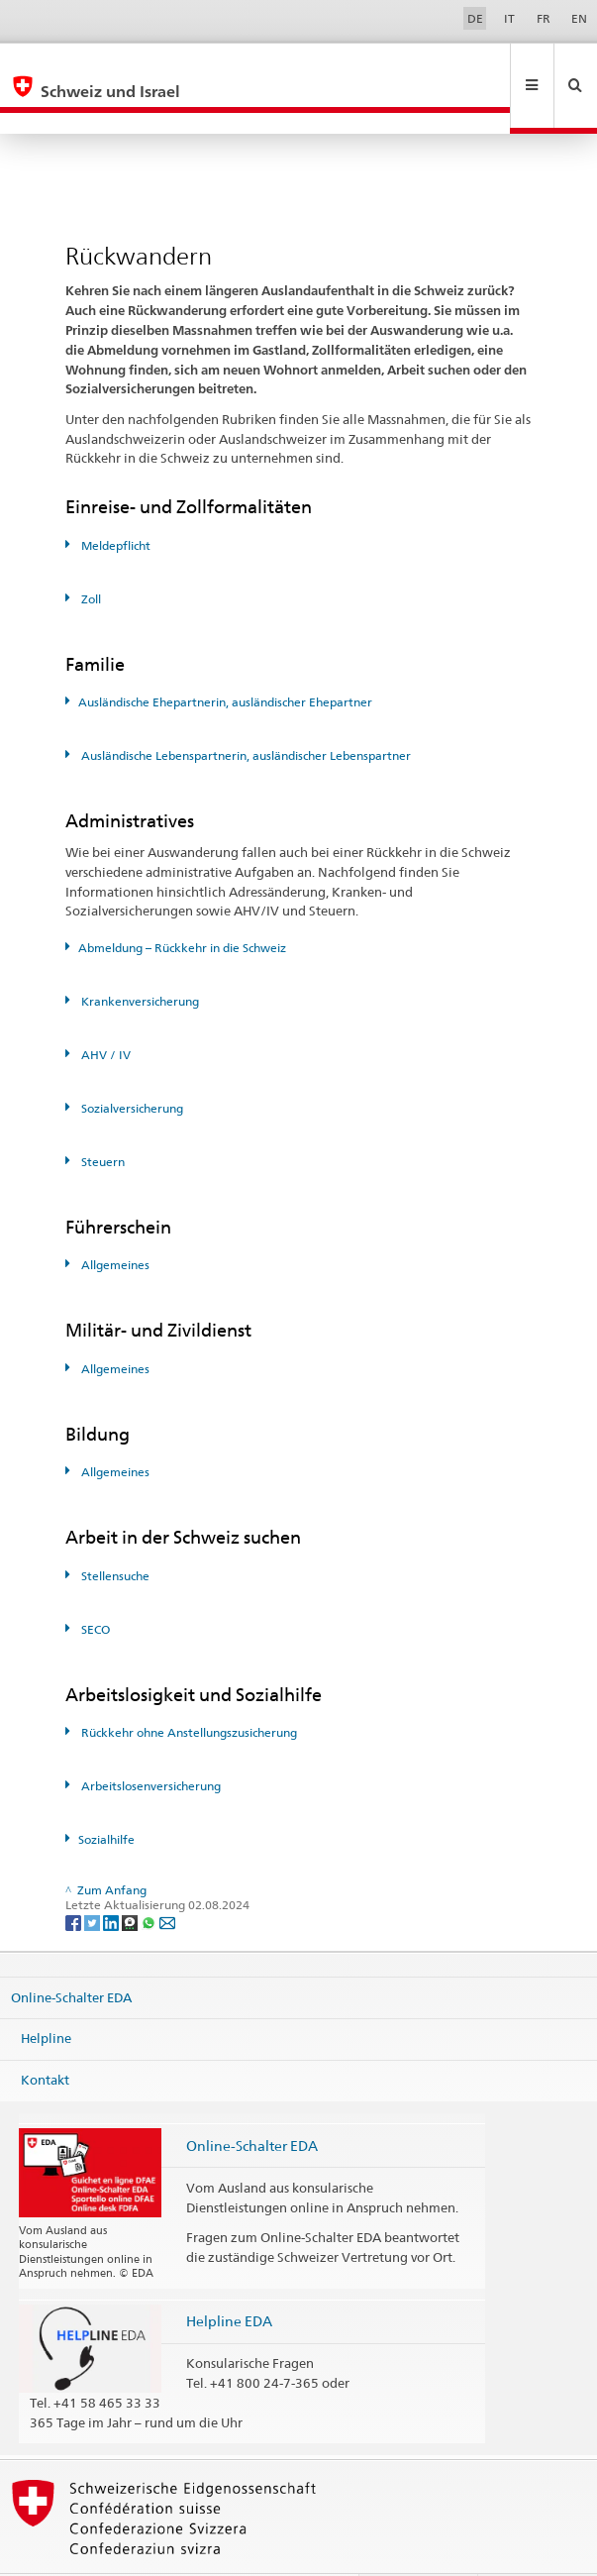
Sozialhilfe (106, 1796)
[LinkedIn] (112, 1879)
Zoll (89, 556)
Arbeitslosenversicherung (149, 1743)
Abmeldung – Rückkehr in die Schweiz (182, 905)
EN (579, 18)
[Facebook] (74, 1879)
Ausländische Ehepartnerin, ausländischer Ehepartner (225, 659)
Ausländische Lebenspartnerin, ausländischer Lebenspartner (244, 712)
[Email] (167, 1879)
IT (509, 18)
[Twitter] (93, 1879)
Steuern (101, 1119)
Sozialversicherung (130, 1065)
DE (475, 18)
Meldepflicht (114, 502)
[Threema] (131, 1879)
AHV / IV (104, 1012)
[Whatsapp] (150, 1879)
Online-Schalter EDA (71, 1955)
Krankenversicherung (138, 958)
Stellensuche (113, 1533)
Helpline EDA (229, 2278)
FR (543, 18)
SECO (94, 1586)
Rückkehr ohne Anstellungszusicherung (187, 1689)
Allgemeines (113, 1222)
